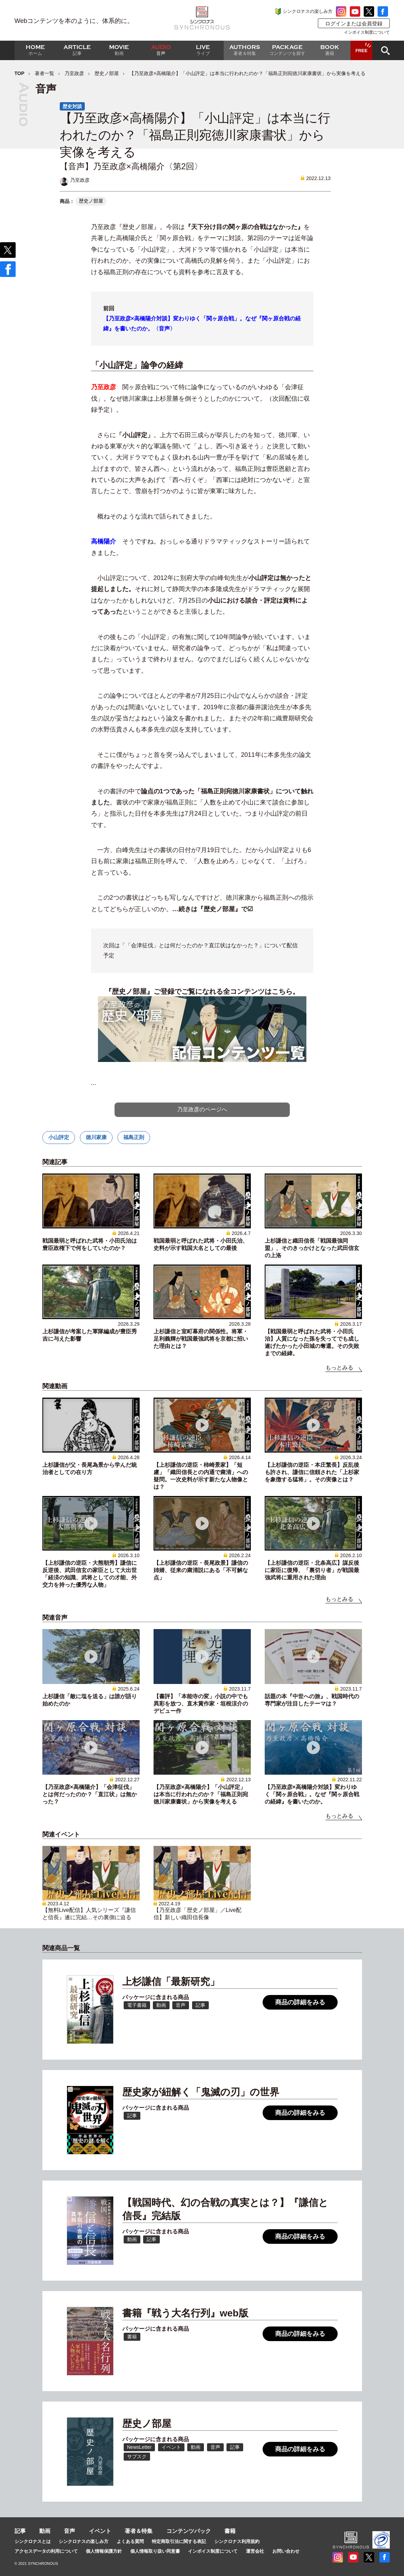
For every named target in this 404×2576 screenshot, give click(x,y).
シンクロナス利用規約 (236, 2541)
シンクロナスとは (33, 2541)
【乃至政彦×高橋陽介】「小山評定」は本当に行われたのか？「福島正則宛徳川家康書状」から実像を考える (201, 1794)
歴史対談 (72, 106)
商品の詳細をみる (300, 2002)
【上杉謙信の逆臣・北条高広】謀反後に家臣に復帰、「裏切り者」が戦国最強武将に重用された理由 (312, 1570)
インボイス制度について (367, 32)
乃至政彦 (74, 73)
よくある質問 (130, 2541)
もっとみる (339, 1368)
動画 (44, 2531)
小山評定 (58, 1137)
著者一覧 (44, 73)
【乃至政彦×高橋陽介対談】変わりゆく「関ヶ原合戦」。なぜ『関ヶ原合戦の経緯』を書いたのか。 (312, 1794)
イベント (100, 2531)
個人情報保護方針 (104, 2551)
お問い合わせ (285, 2551)
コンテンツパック (188, 2531)
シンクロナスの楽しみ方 (307, 11)
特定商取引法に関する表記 (179, 2541)
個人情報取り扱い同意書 (155, 2551)
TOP (20, 73)
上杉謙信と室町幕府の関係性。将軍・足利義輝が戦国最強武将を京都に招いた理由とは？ (201, 1338)
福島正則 (133, 1137)
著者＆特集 (138, 2531)
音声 (69, 2531)
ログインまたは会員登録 (353, 23)
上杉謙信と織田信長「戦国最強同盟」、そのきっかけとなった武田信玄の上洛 (312, 1248)
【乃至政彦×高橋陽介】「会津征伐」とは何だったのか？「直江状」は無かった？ (89, 1794)
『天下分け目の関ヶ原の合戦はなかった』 (244, 226)
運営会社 (255, 2551)
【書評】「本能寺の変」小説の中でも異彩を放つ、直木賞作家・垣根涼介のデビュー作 (201, 1703)
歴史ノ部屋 (106, 73)
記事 (20, 2531)
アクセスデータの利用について (46, 2551)
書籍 (230, 2531)
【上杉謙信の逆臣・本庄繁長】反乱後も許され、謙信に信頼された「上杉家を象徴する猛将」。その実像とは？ (312, 1472)
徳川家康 (96, 1137)
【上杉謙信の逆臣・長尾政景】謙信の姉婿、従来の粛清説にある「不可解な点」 (201, 1570)
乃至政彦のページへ (202, 1109)
